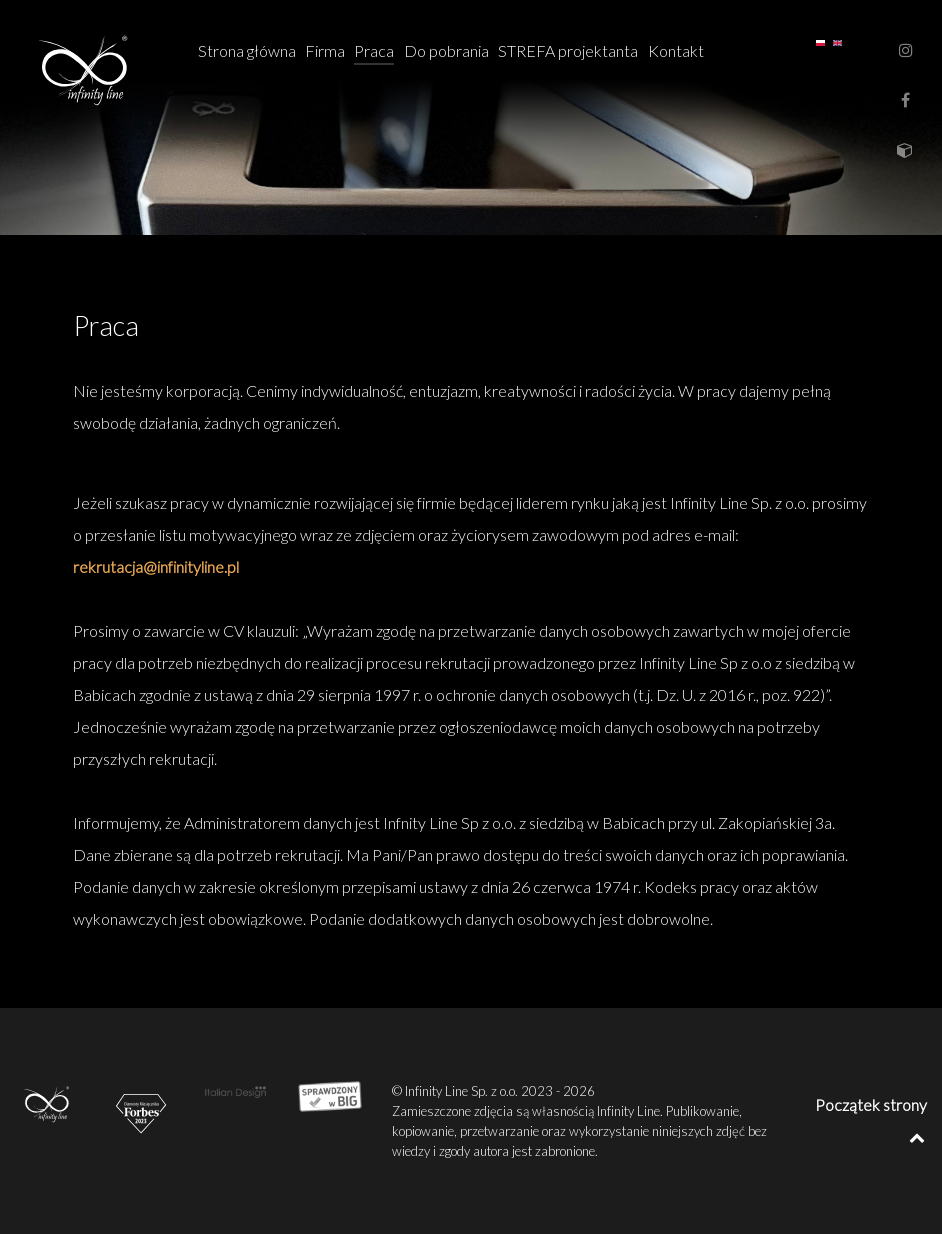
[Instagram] (906, 49)
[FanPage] (906, 99)
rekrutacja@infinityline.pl (156, 566)
